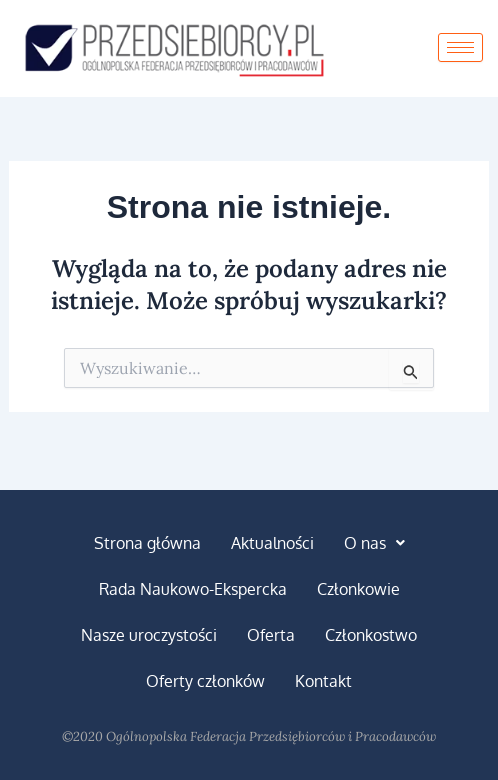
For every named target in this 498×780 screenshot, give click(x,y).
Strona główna (147, 543)
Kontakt (323, 681)
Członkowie (358, 589)
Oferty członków (205, 681)
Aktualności (272, 543)
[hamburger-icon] (460, 47)
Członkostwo (371, 635)
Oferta (271, 635)
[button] (374, 543)
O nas (374, 543)
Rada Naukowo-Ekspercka (193, 589)
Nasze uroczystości (149, 635)
